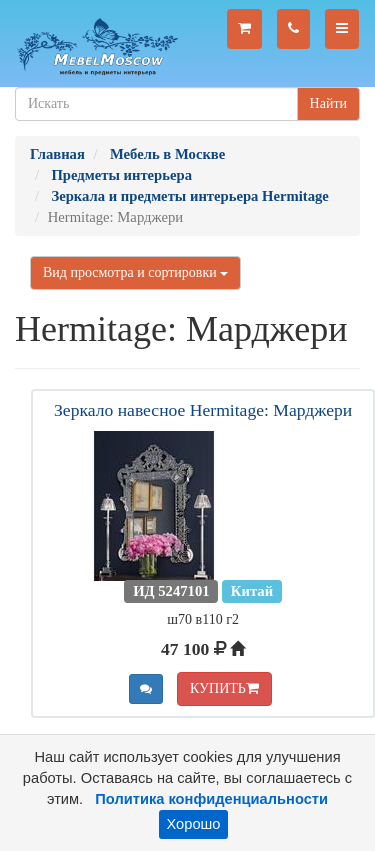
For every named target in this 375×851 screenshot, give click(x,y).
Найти (328, 103)
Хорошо (194, 824)
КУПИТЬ (224, 688)
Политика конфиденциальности (211, 799)
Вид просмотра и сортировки (135, 272)
